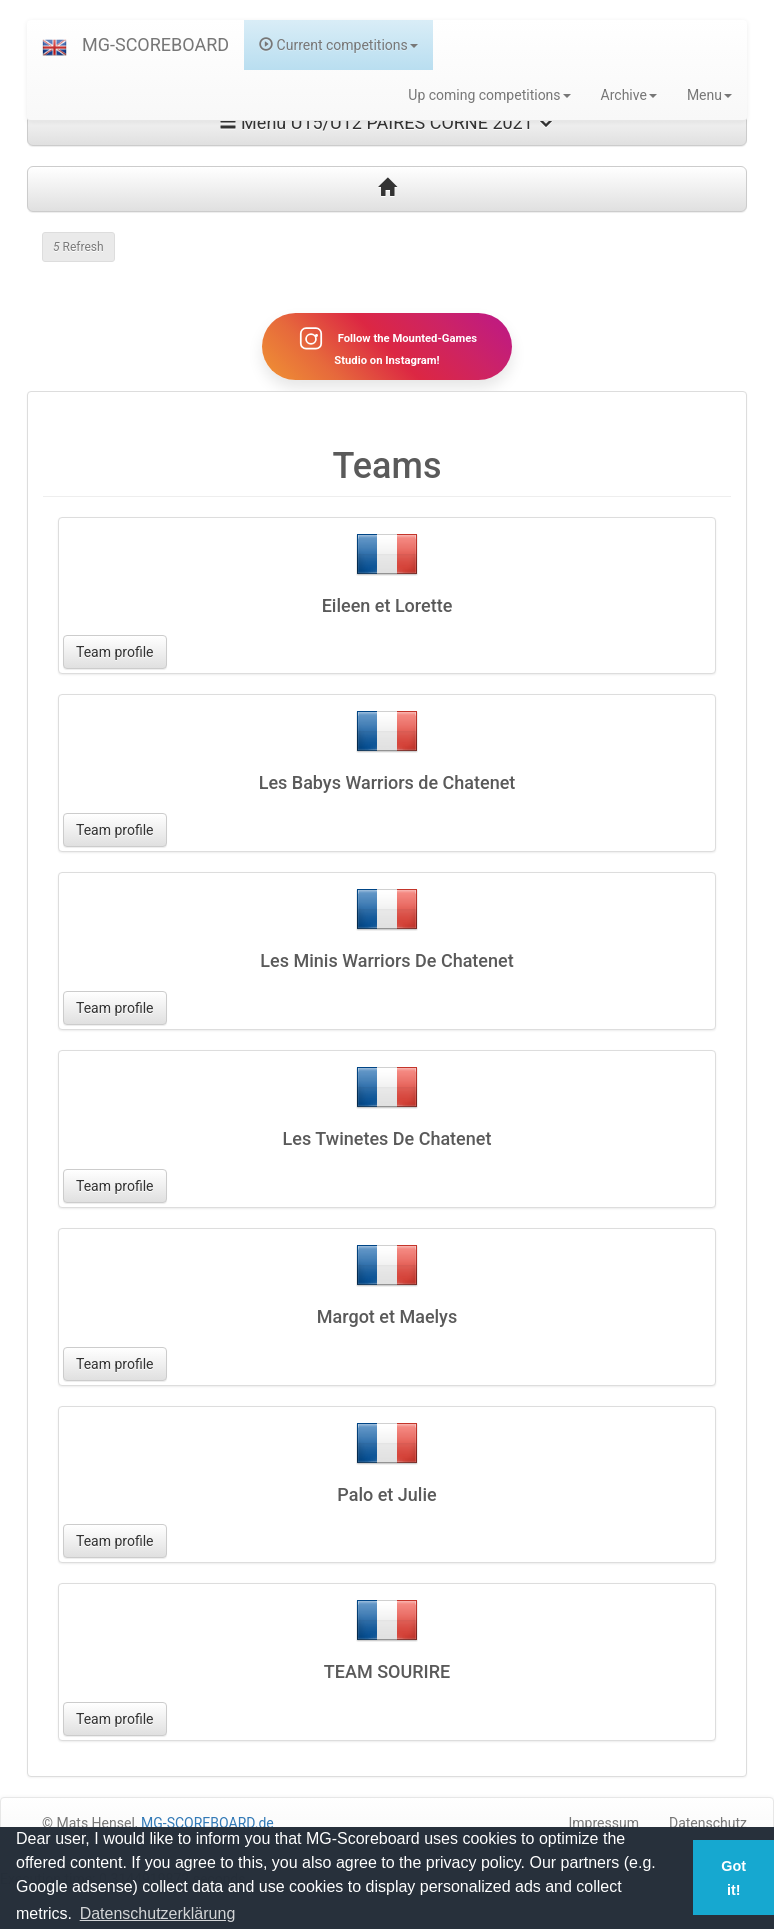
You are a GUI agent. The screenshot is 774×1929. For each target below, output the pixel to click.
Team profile (115, 652)
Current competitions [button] (338, 45)
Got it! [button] (733, 1878)
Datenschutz (708, 1823)
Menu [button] (709, 95)
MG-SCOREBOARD (155, 44)
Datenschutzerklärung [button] (158, 1913)
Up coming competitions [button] (489, 95)
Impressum (604, 1823)
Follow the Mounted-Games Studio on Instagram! (387, 346)
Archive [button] (629, 95)
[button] (54, 45)
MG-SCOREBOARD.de (207, 1823)
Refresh (78, 247)
